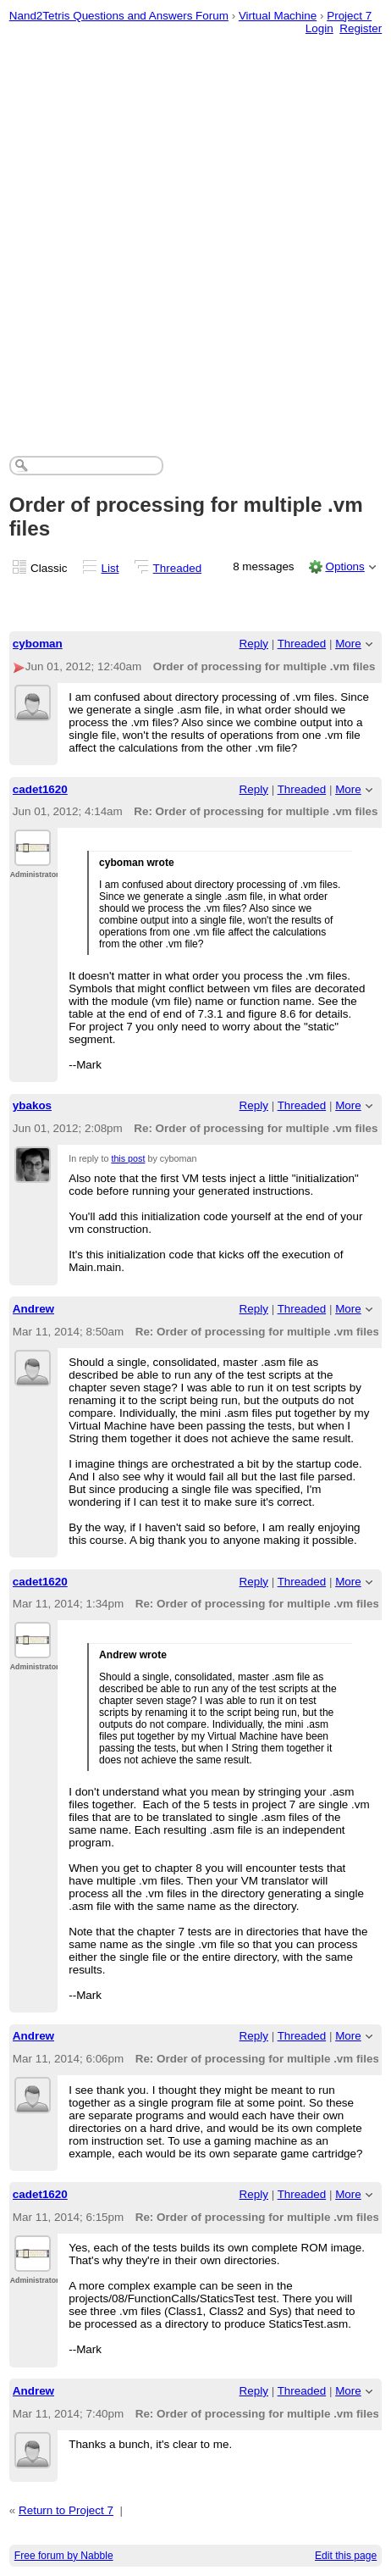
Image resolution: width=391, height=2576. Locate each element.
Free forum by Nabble (63, 2556)
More (348, 643)
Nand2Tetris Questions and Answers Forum (119, 15)
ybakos (32, 1105)
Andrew (33, 1308)
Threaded (177, 568)
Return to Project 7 (66, 2510)
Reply (254, 643)
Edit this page (346, 2556)
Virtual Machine (278, 15)
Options (344, 566)
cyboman (38, 643)
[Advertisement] (195, 234)
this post (128, 1158)
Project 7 (349, 15)
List (110, 568)
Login (319, 28)
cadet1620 (40, 789)
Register (360, 28)
